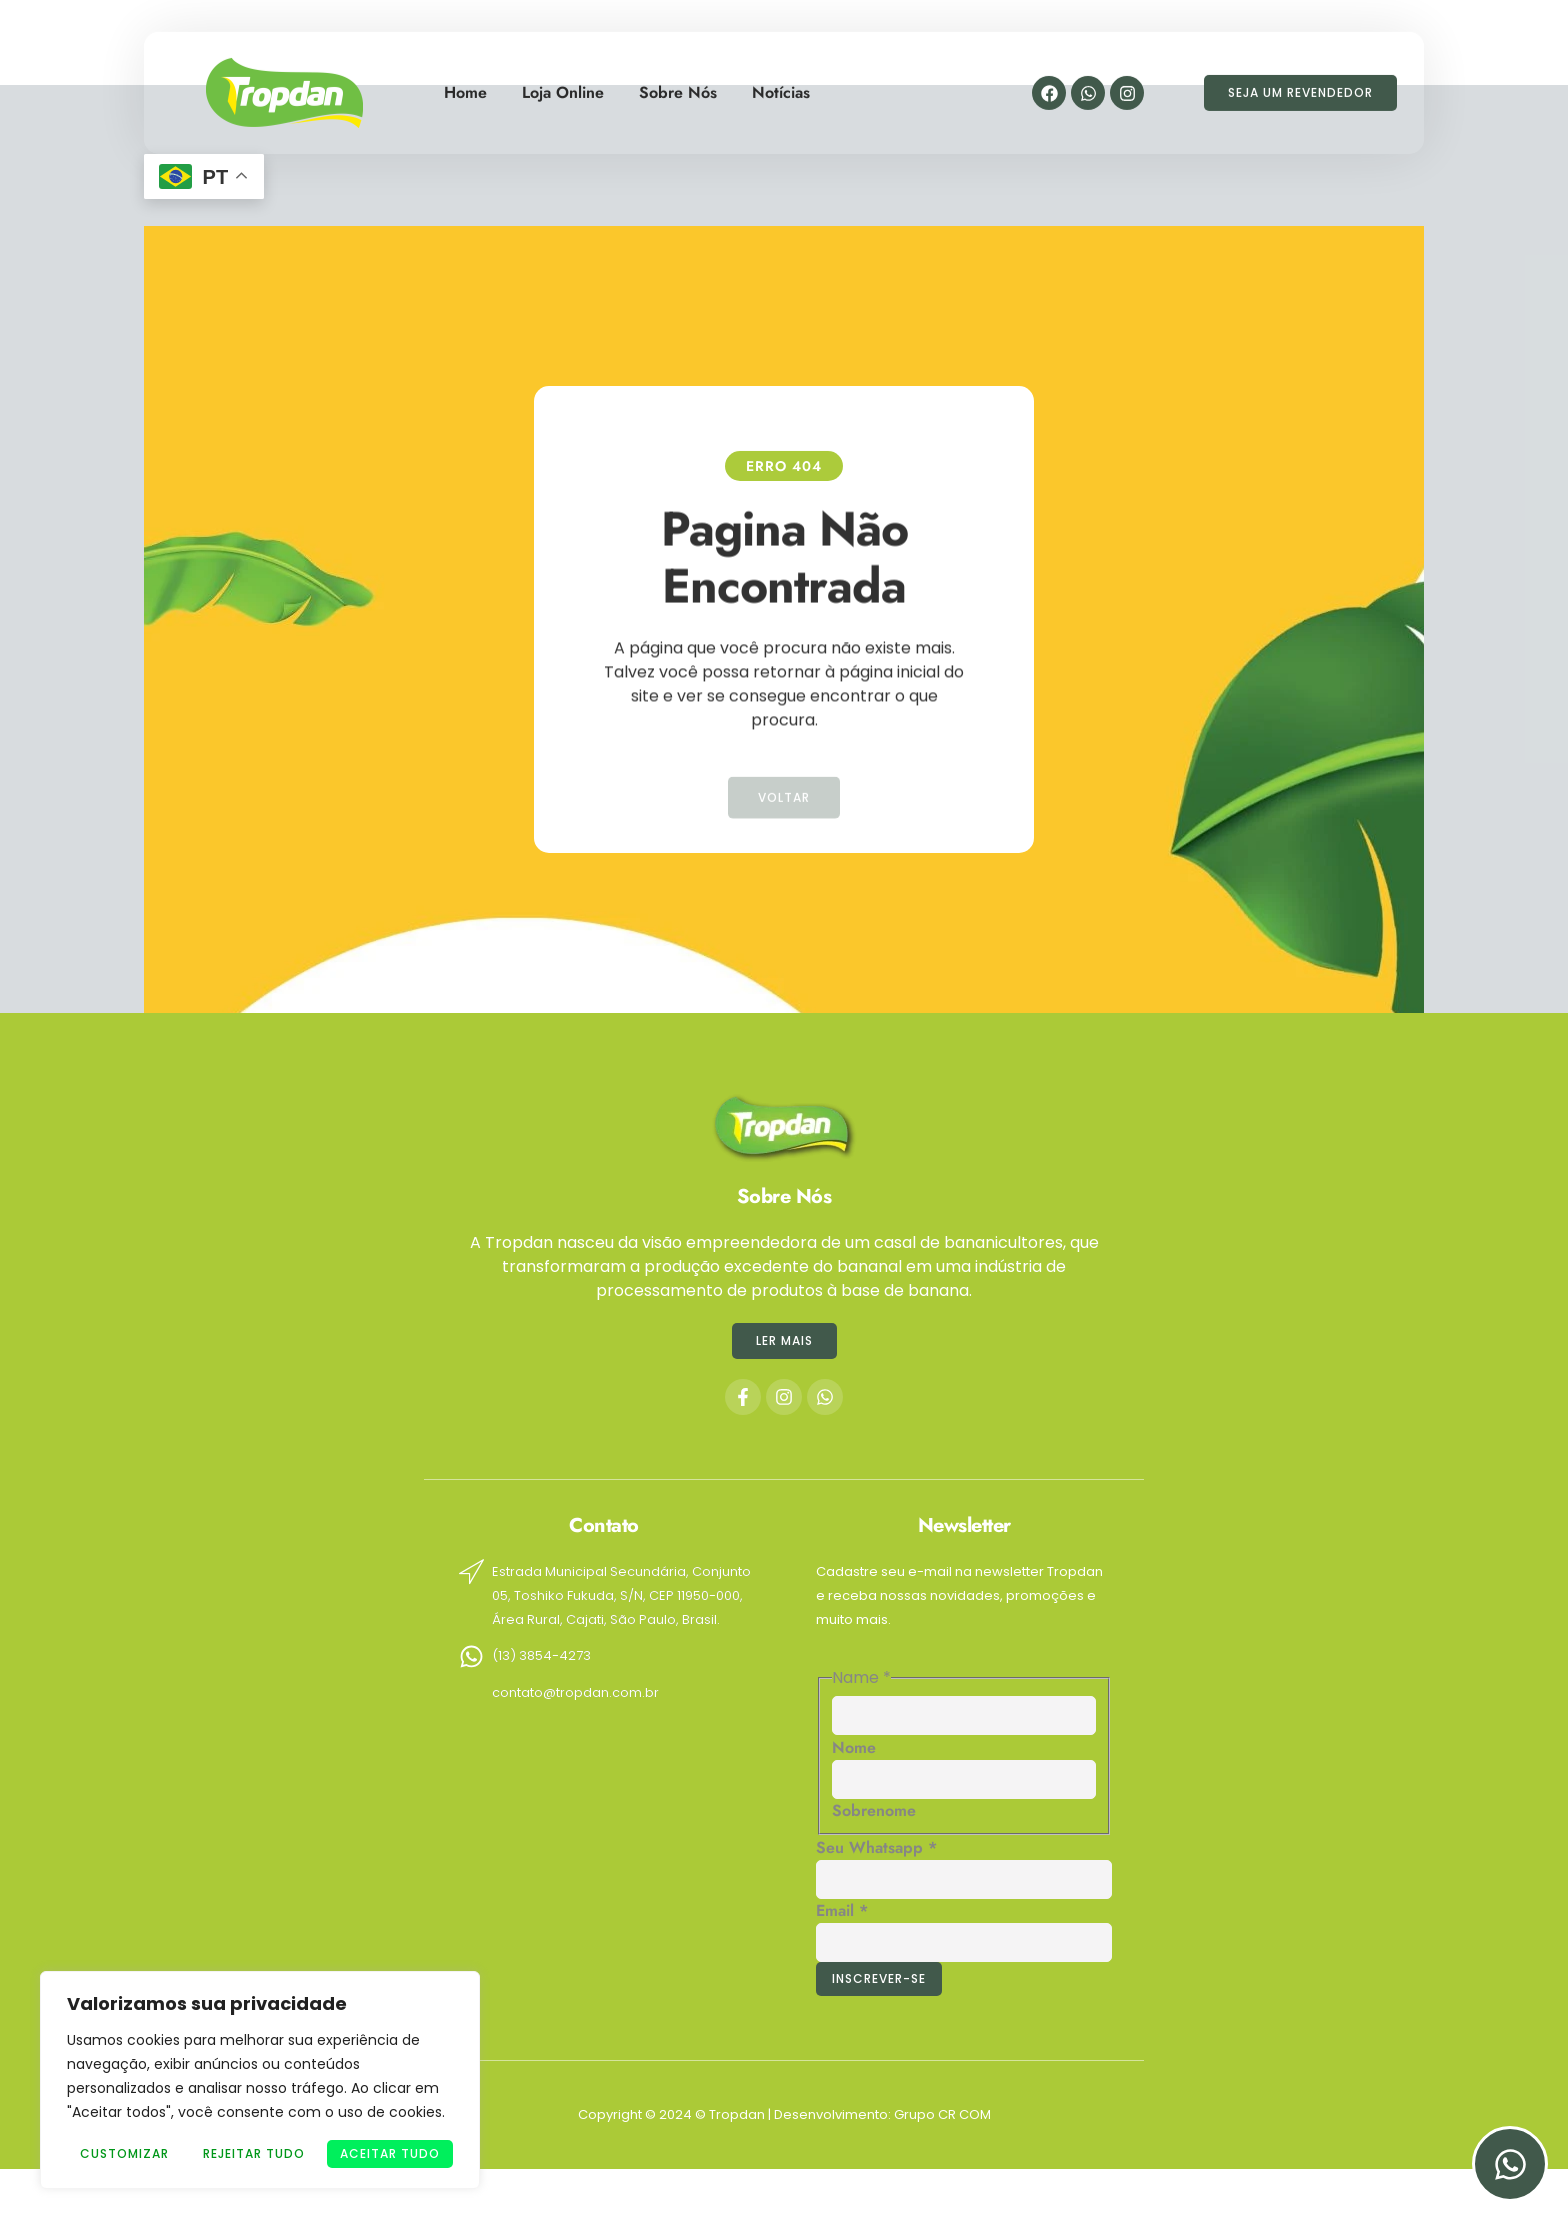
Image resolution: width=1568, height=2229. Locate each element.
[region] (260, 2080)
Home (465, 83)
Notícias (781, 83)
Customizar (124, 2153)
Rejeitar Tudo (254, 2153)
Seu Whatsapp (876, 1847)
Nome (854, 1747)
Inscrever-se (879, 1978)
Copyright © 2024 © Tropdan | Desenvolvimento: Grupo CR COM (784, 2114)
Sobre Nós (678, 83)
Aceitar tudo (390, 2153)
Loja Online (563, 83)
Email (842, 1910)
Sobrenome (874, 1810)
